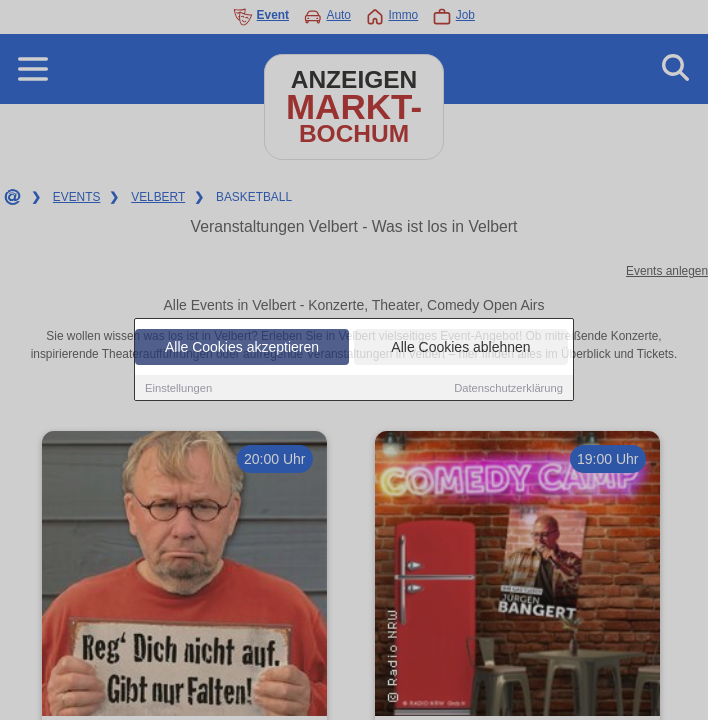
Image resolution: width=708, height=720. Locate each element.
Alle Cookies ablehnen (460, 347)
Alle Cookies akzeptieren (242, 347)
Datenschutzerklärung (508, 388)
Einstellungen (178, 388)
